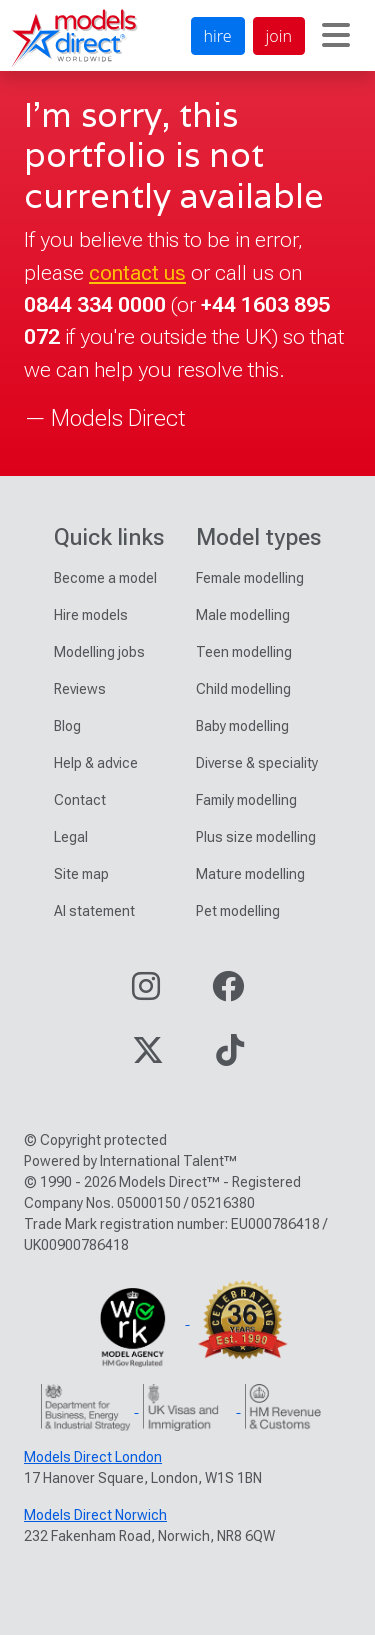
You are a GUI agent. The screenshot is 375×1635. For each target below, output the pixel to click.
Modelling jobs (99, 652)
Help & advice (96, 763)
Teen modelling (244, 652)
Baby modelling (242, 726)
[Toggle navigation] (336, 36)
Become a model (105, 578)
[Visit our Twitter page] (148, 1056)
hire (218, 36)
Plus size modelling (256, 837)
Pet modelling (238, 911)
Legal (71, 837)
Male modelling (243, 615)
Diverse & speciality (257, 763)
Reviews (80, 689)
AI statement (94, 911)
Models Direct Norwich (95, 1515)
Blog (67, 726)
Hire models (91, 615)
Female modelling (250, 578)
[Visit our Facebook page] (228, 992)
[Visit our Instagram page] (146, 992)
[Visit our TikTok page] (230, 1056)
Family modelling (246, 800)
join (279, 36)
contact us (137, 272)
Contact (80, 800)
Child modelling (243, 689)
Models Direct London (93, 1457)
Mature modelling (250, 874)
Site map (81, 874)
